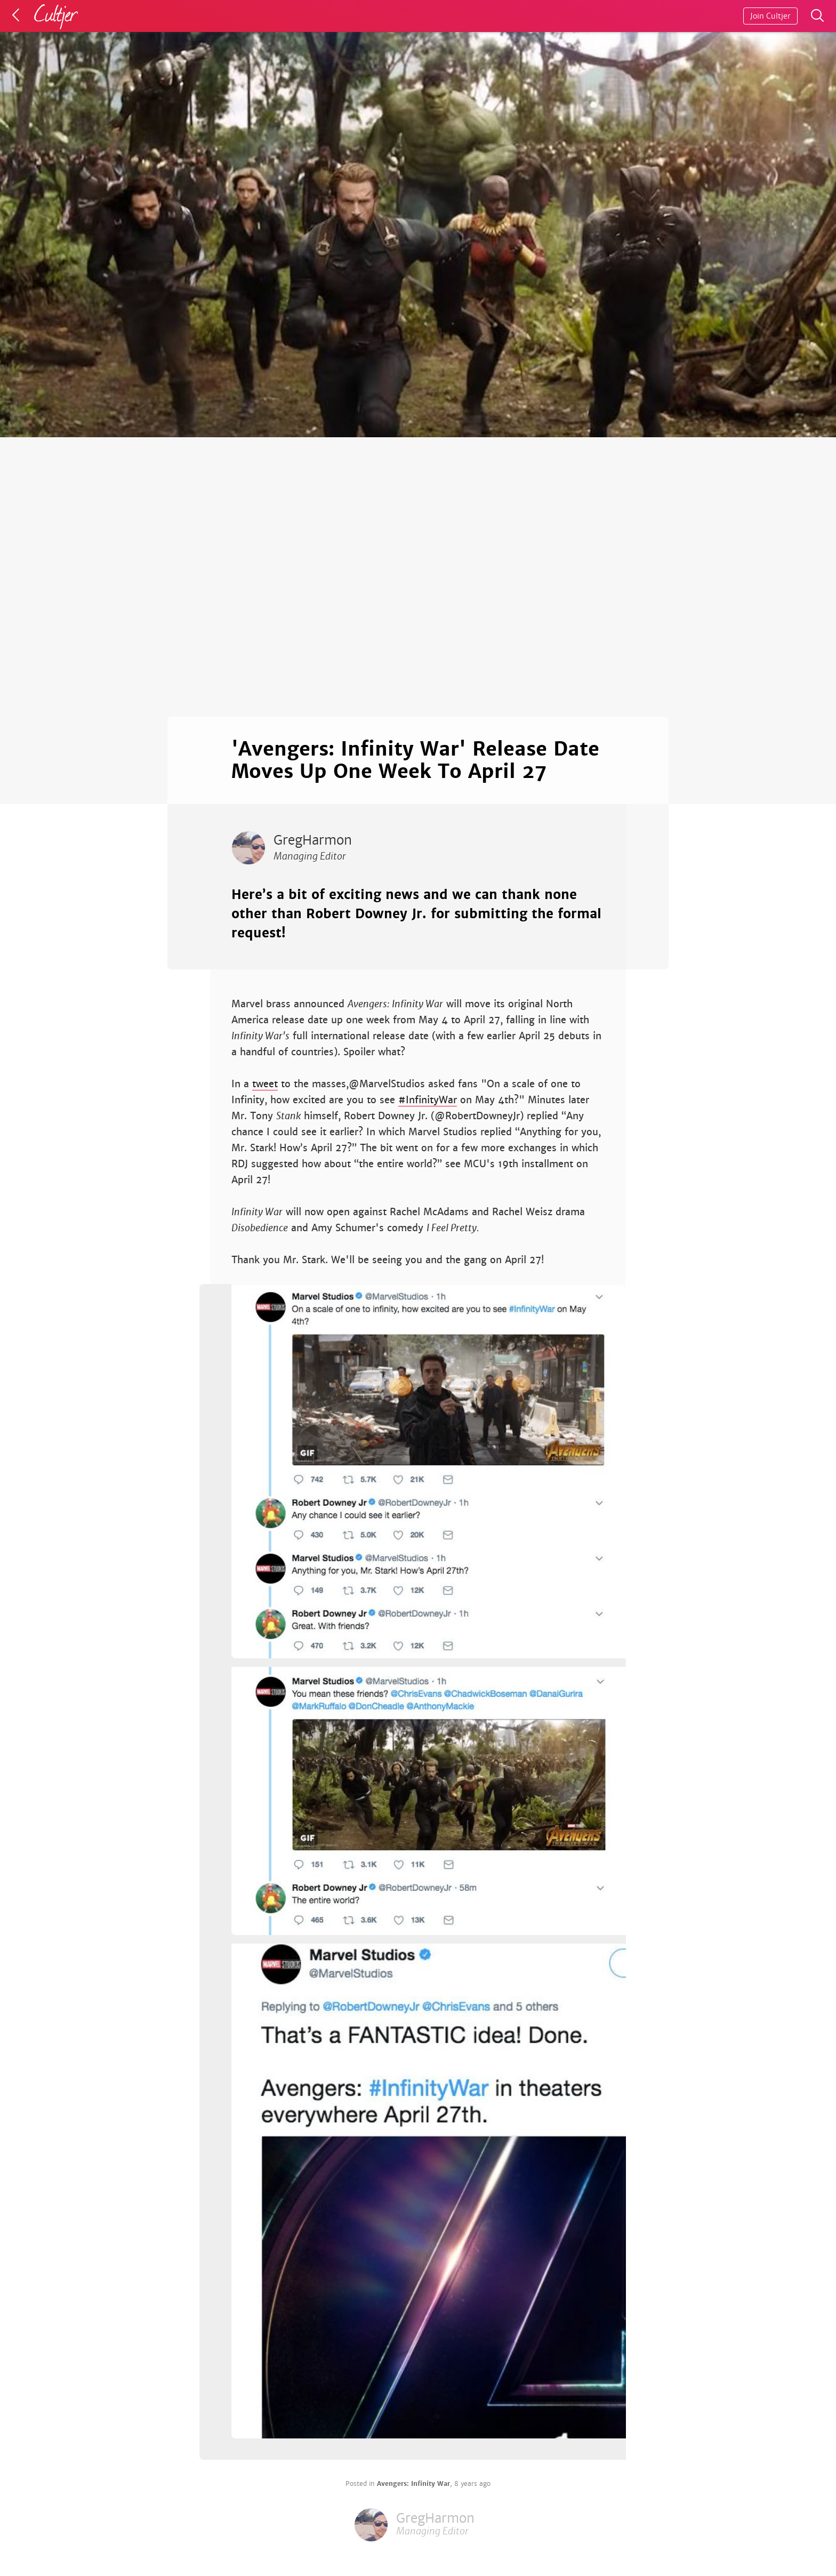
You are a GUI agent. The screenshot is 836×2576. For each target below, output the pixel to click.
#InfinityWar (427, 1100)
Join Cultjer (770, 16)
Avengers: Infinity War (413, 2483)
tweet (265, 1084)
